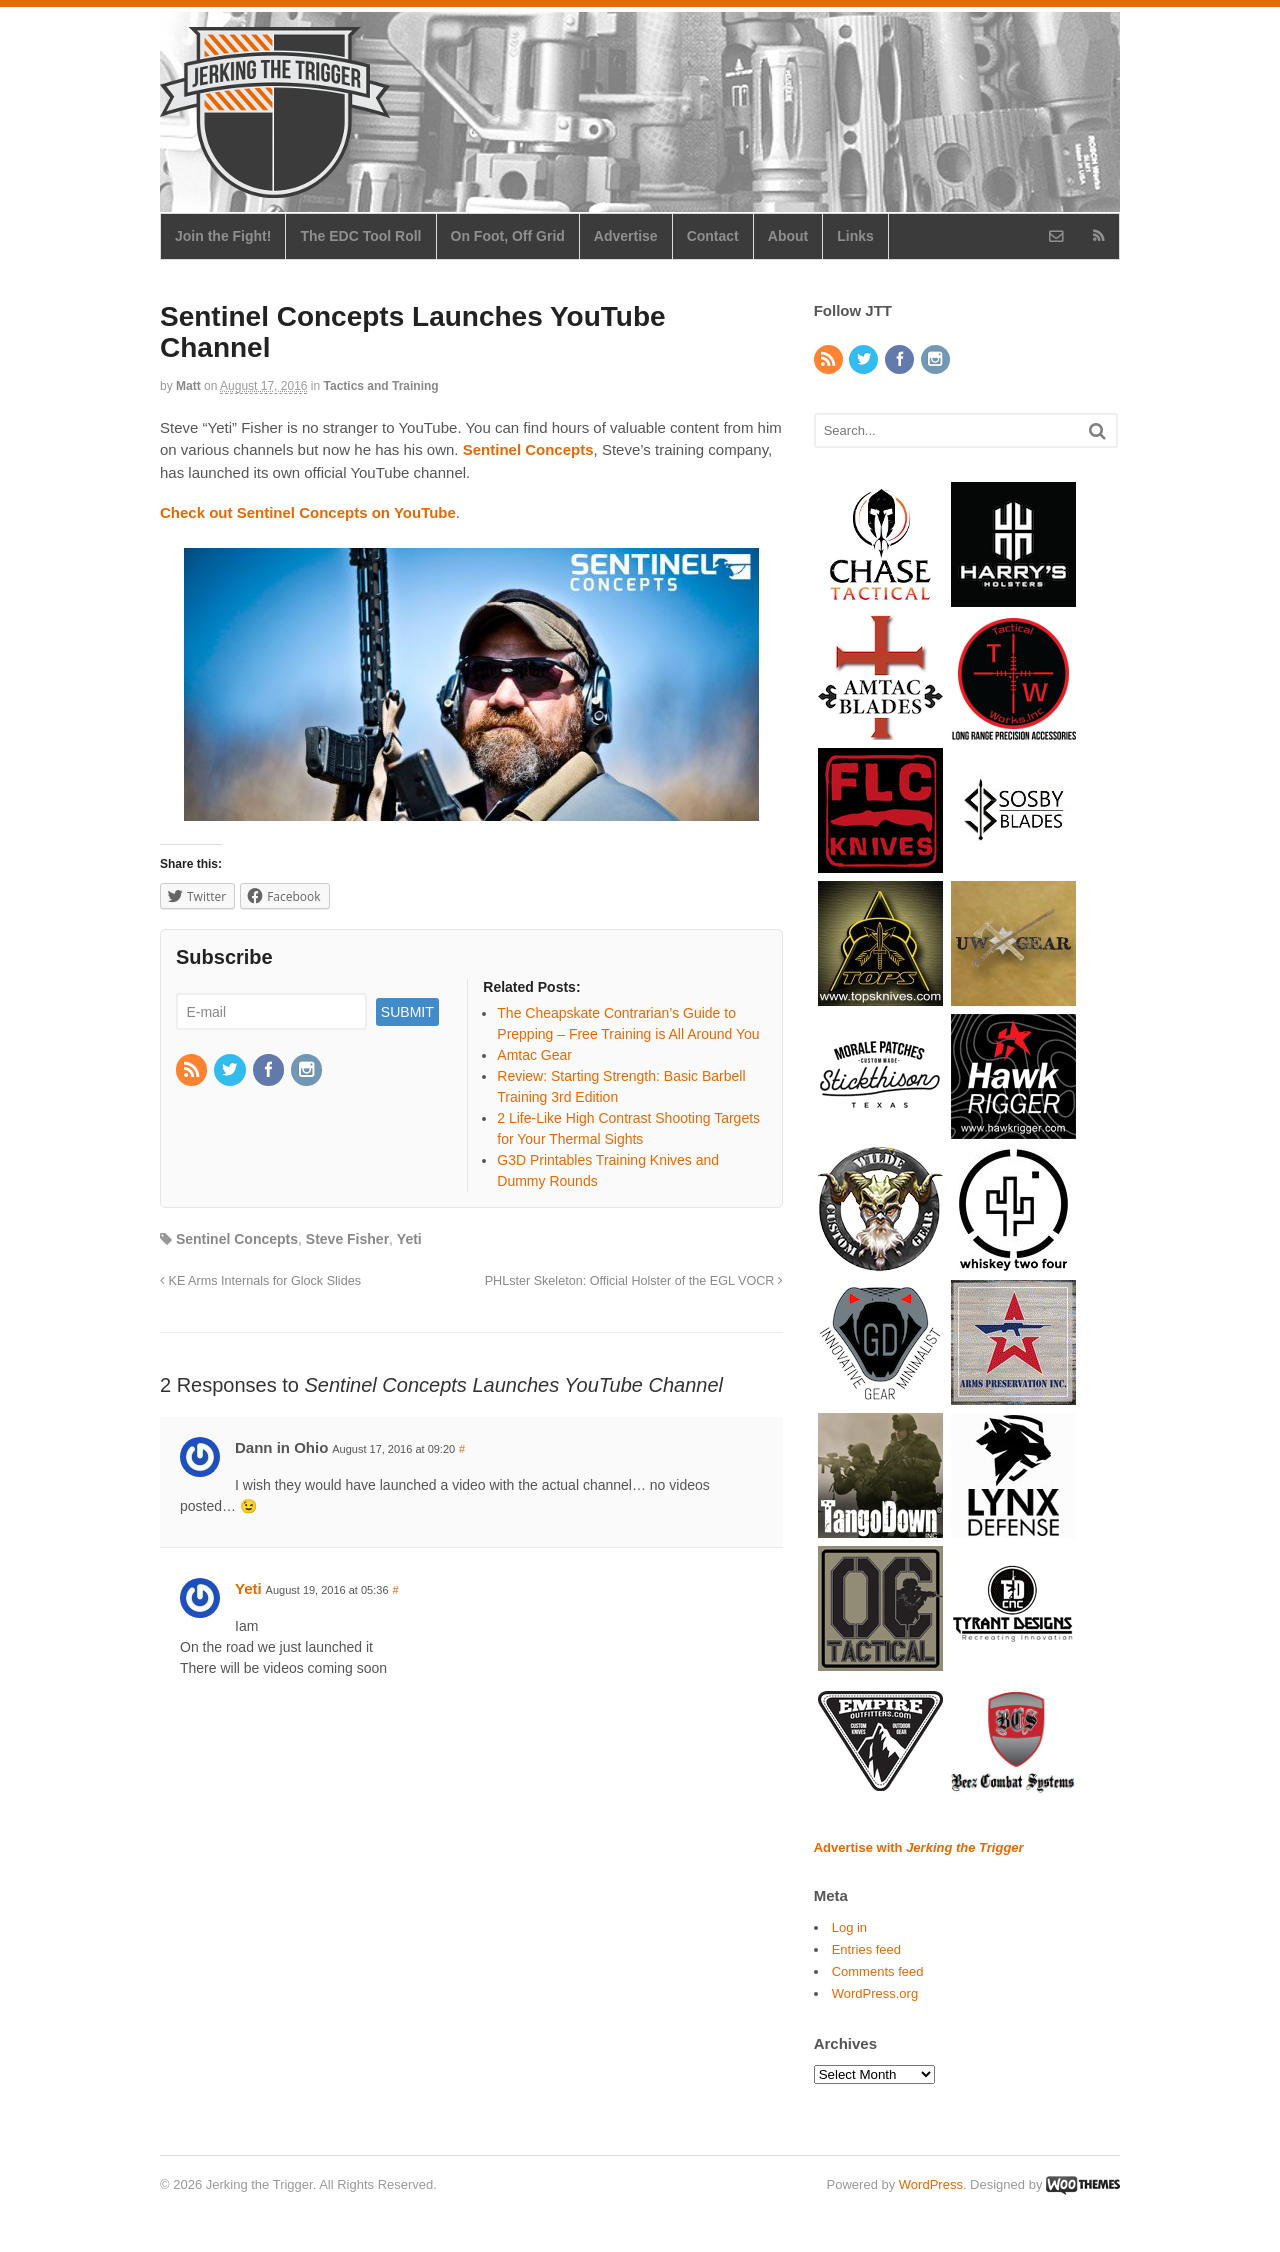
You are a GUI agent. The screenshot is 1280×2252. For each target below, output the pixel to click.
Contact (713, 236)
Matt (188, 386)
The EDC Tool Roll (360, 236)
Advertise (626, 236)
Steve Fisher (347, 1239)
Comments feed (878, 1971)
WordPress (931, 2184)
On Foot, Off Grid (508, 236)
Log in (849, 1927)
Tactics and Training (381, 386)
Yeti (409, 1239)
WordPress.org (875, 1993)
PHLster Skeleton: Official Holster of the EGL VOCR (634, 1281)
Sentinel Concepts (237, 1239)
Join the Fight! (223, 236)
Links (855, 236)
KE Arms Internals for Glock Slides (260, 1281)
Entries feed (866, 1949)
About (788, 236)
